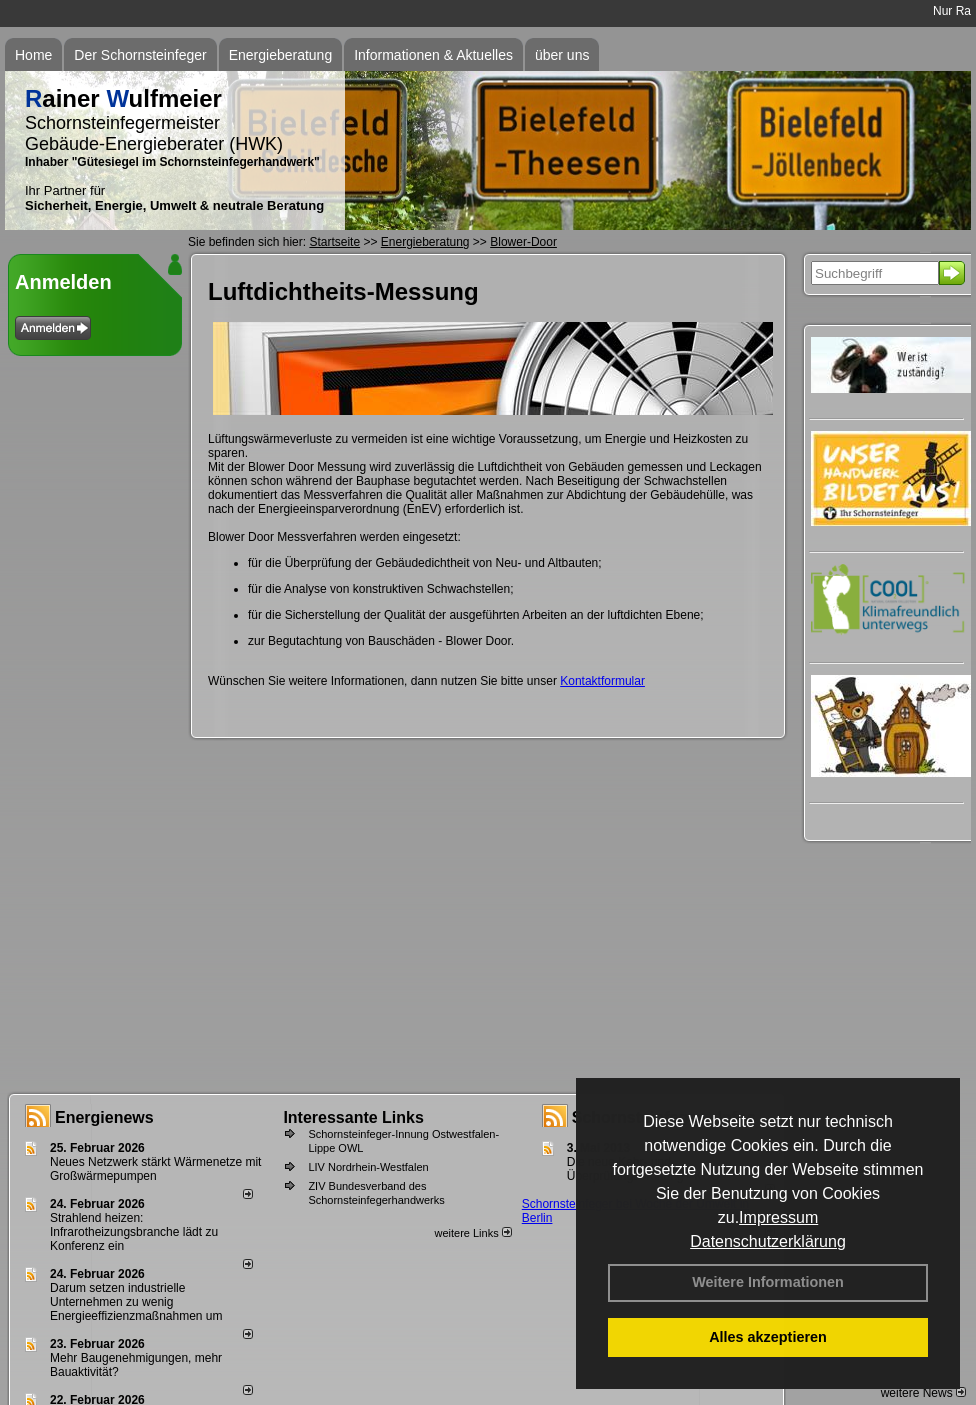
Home (33, 55)
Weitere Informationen (768, 1282)
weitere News (923, 1393)
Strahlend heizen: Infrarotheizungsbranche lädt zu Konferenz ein (134, 1232)
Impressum (778, 1217)
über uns (562, 55)
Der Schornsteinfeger (140, 55)
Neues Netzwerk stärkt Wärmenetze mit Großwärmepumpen (155, 1169)
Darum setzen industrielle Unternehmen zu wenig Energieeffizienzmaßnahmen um (136, 1302)
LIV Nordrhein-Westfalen (368, 1167)
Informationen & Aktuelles (433, 55)
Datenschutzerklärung (768, 1241)
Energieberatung (281, 55)
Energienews (104, 1117)
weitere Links (472, 1233)
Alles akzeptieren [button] (768, 1337)
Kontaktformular (602, 681)
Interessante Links (353, 1117)
